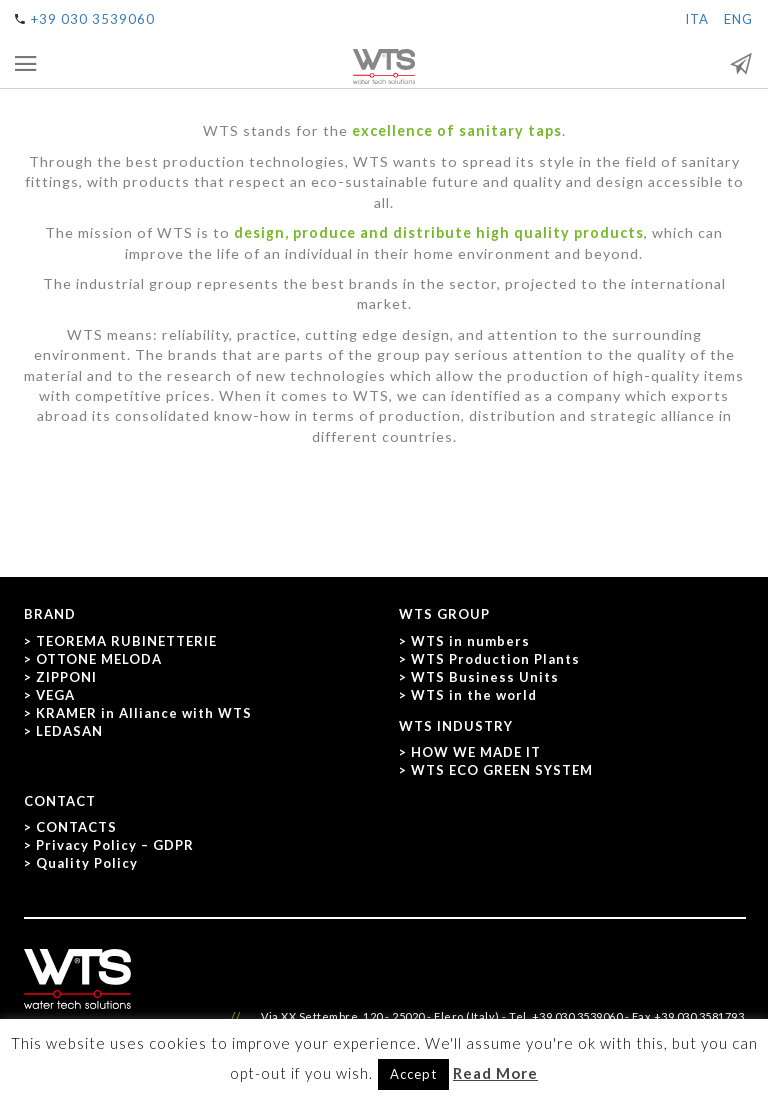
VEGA (55, 695)
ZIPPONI (66, 677)
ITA (697, 19)
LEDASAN (69, 731)
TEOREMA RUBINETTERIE (126, 641)
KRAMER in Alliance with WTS (144, 713)
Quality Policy (87, 863)
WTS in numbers (470, 641)
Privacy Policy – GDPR (115, 845)
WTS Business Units (485, 677)
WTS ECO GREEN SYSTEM (502, 770)
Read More (495, 1073)
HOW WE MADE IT (476, 752)
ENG (738, 19)
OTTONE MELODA (99, 659)
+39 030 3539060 (93, 19)
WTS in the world (474, 695)
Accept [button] (413, 1074)
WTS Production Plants (495, 659)
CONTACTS (76, 827)
